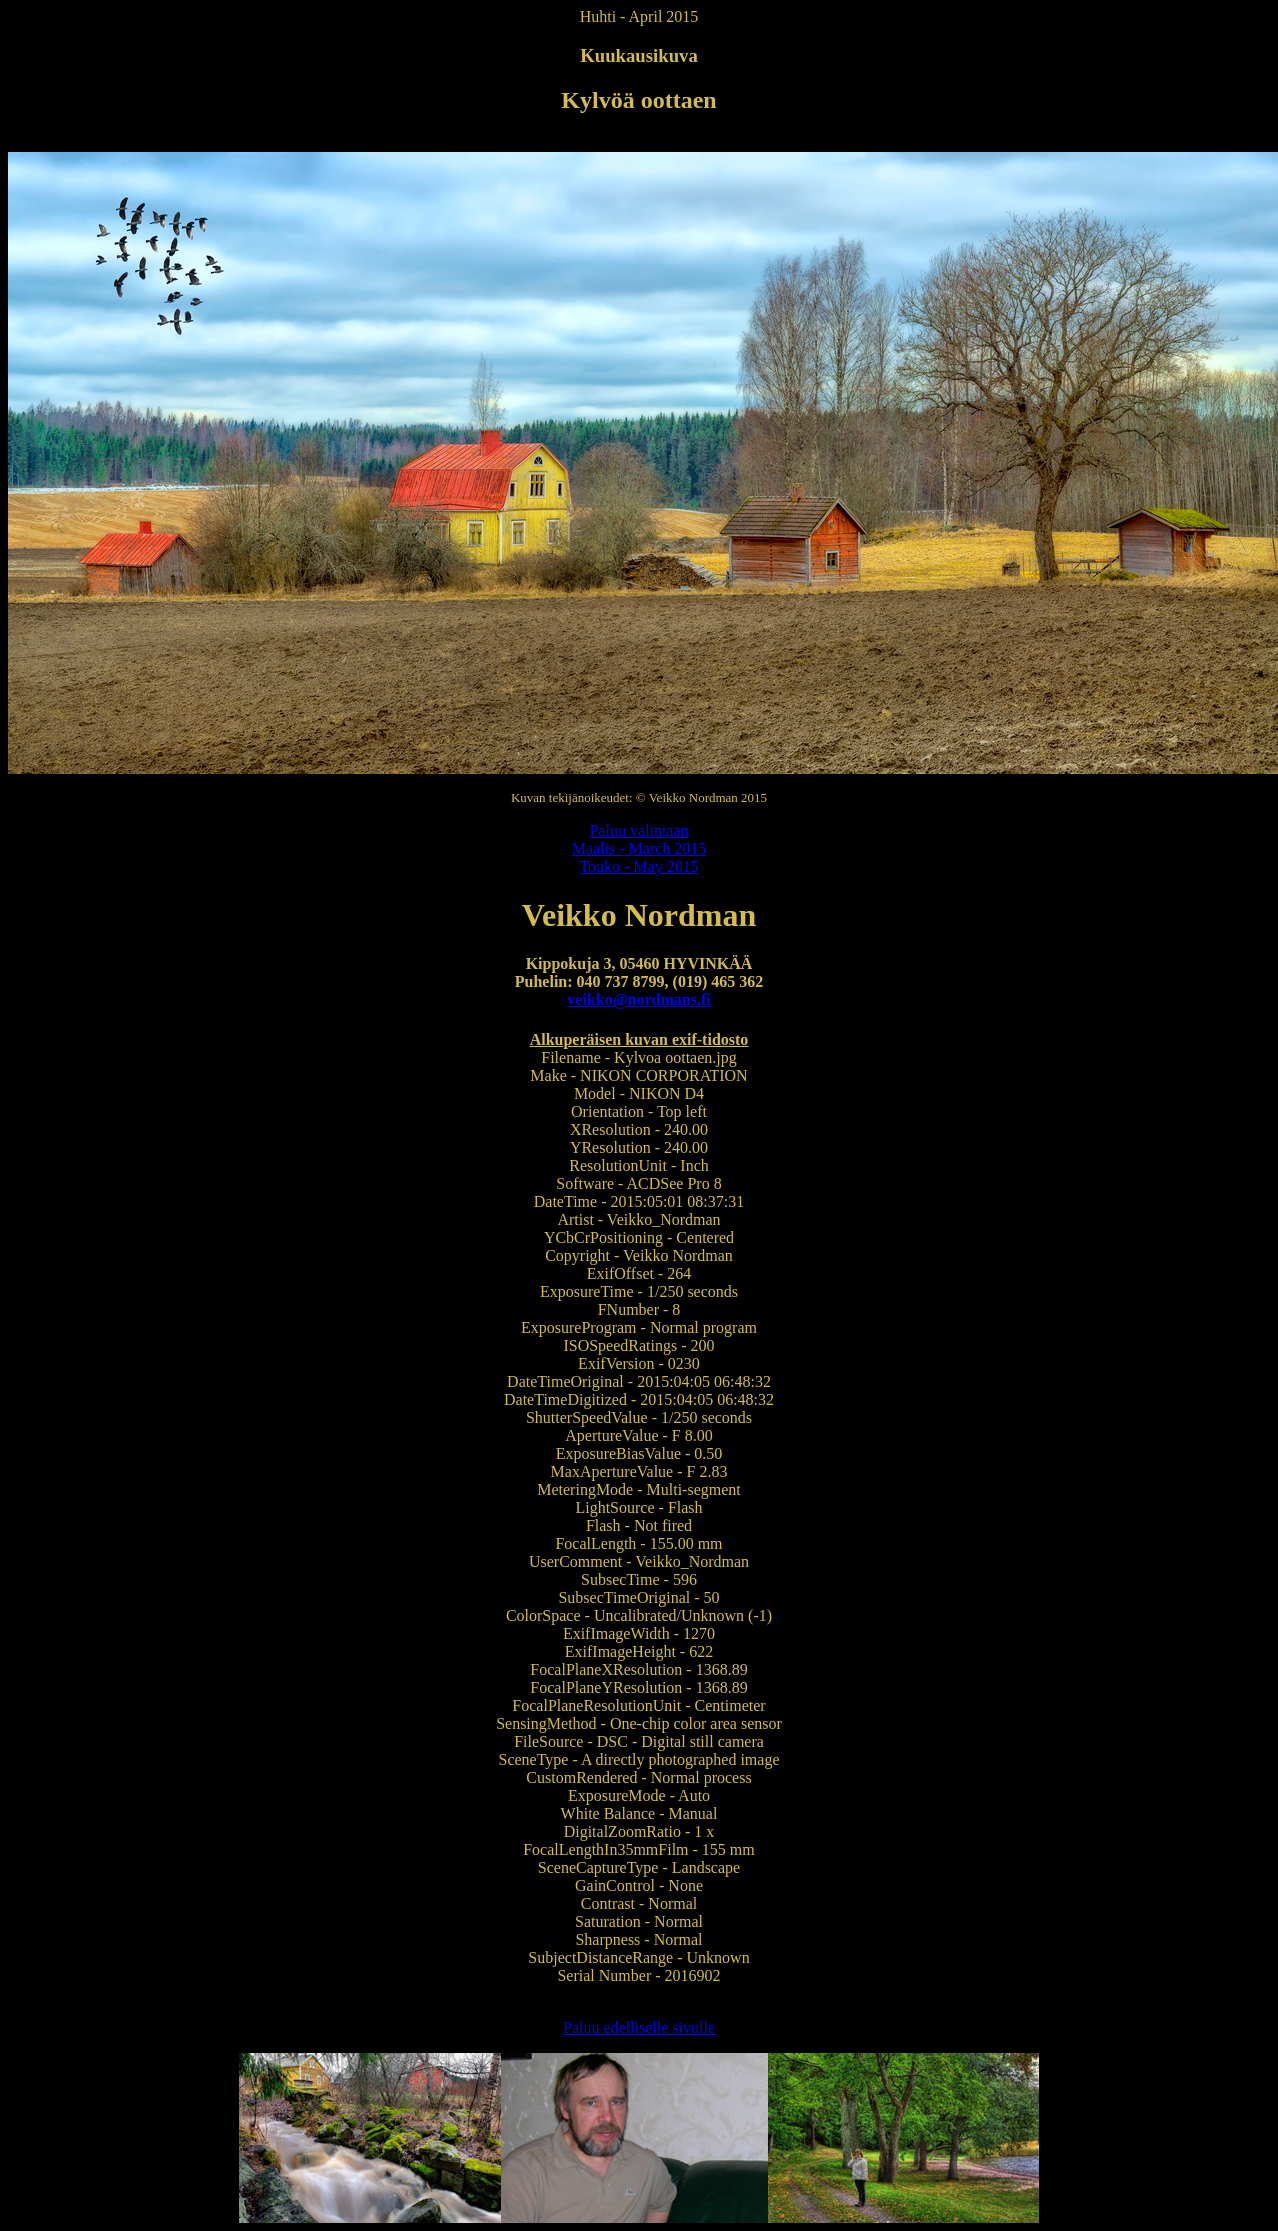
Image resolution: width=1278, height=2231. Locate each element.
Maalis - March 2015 (639, 848)
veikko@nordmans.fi (638, 999)
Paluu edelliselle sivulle (639, 2027)
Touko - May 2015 (638, 866)
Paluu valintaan (638, 830)
